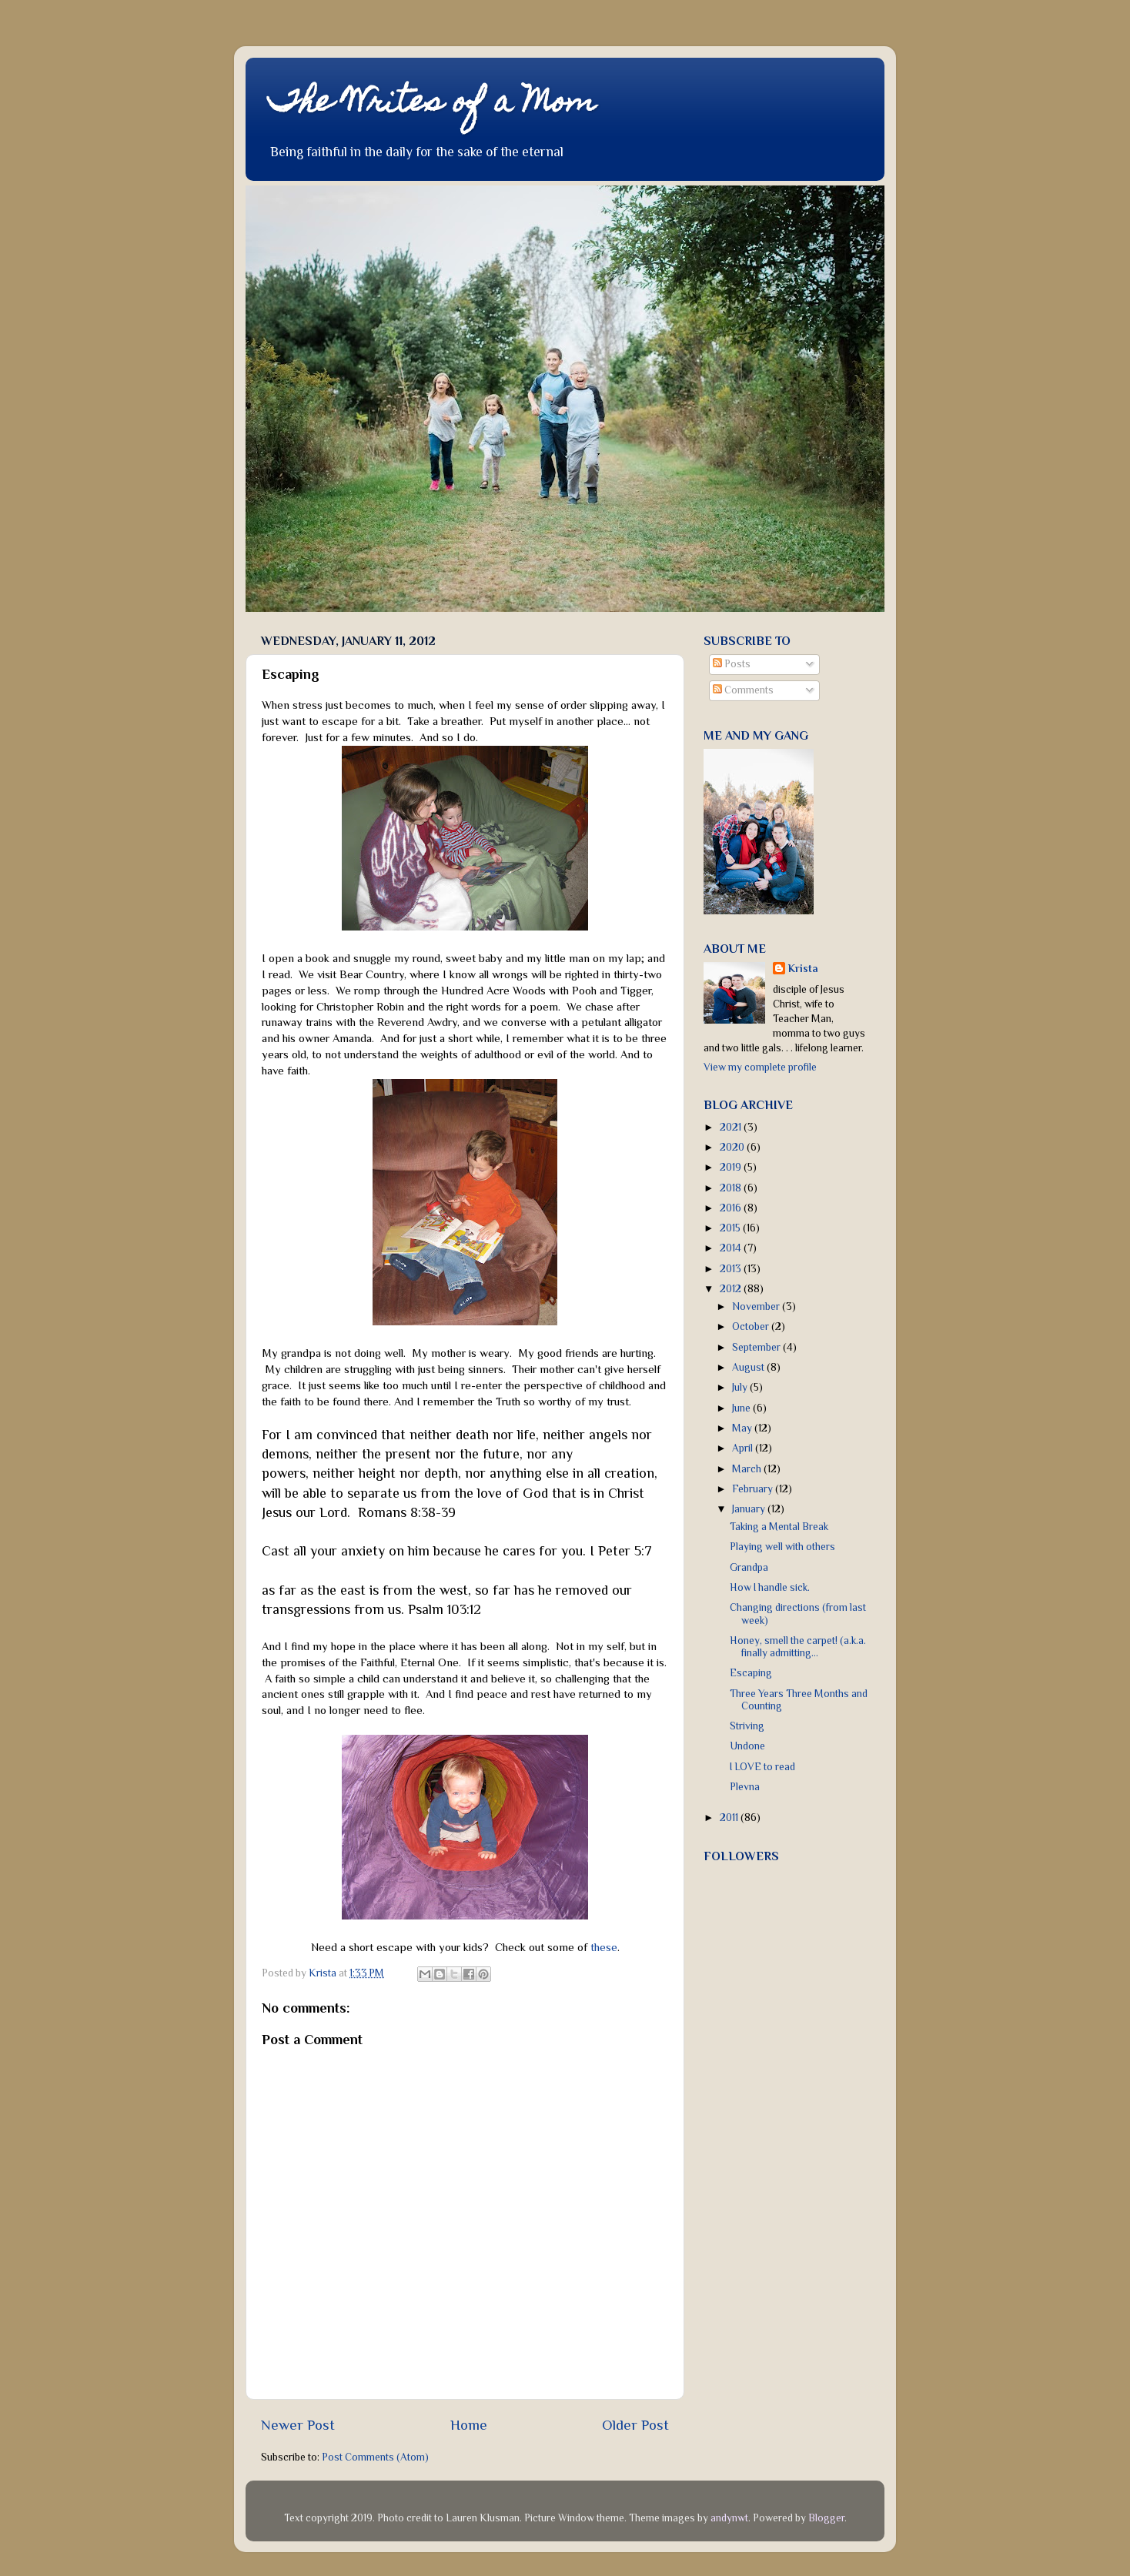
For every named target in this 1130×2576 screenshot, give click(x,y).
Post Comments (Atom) (375, 2457)
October (751, 1326)
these (603, 1947)
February (753, 1489)
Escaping (751, 1673)
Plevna (745, 1787)
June (742, 1408)
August (749, 1367)
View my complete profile (760, 1067)
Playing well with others (782, 1546)
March (748, 1469)
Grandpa (749, 1567)
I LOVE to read (762, 1766)
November (757, 1306)
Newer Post (298, 2425)
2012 (732, 1289)
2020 (733, 1147)
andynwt (729, 2518)
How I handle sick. (770, 1587)
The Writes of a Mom (432, 104)
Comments (743, 690)
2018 (732, 1188)
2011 (730, 1817)
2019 (732, 1167)
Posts (732, 664)
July (741, 1387)
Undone (747, 1746)
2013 (732, 1269)
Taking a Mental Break (779, 1526)
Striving (747, 1726)
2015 (731, 1228)
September (757, 1347)
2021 (732, 1127)
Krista (803, 968)
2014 (732, 1248)
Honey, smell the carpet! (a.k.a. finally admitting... (798, 1647)
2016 (732, 1208)
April (743, 1448)
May (743, 1428)
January (749, 1509)
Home (468, 2425)
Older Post (635, 2425)
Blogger (826, 2518)
